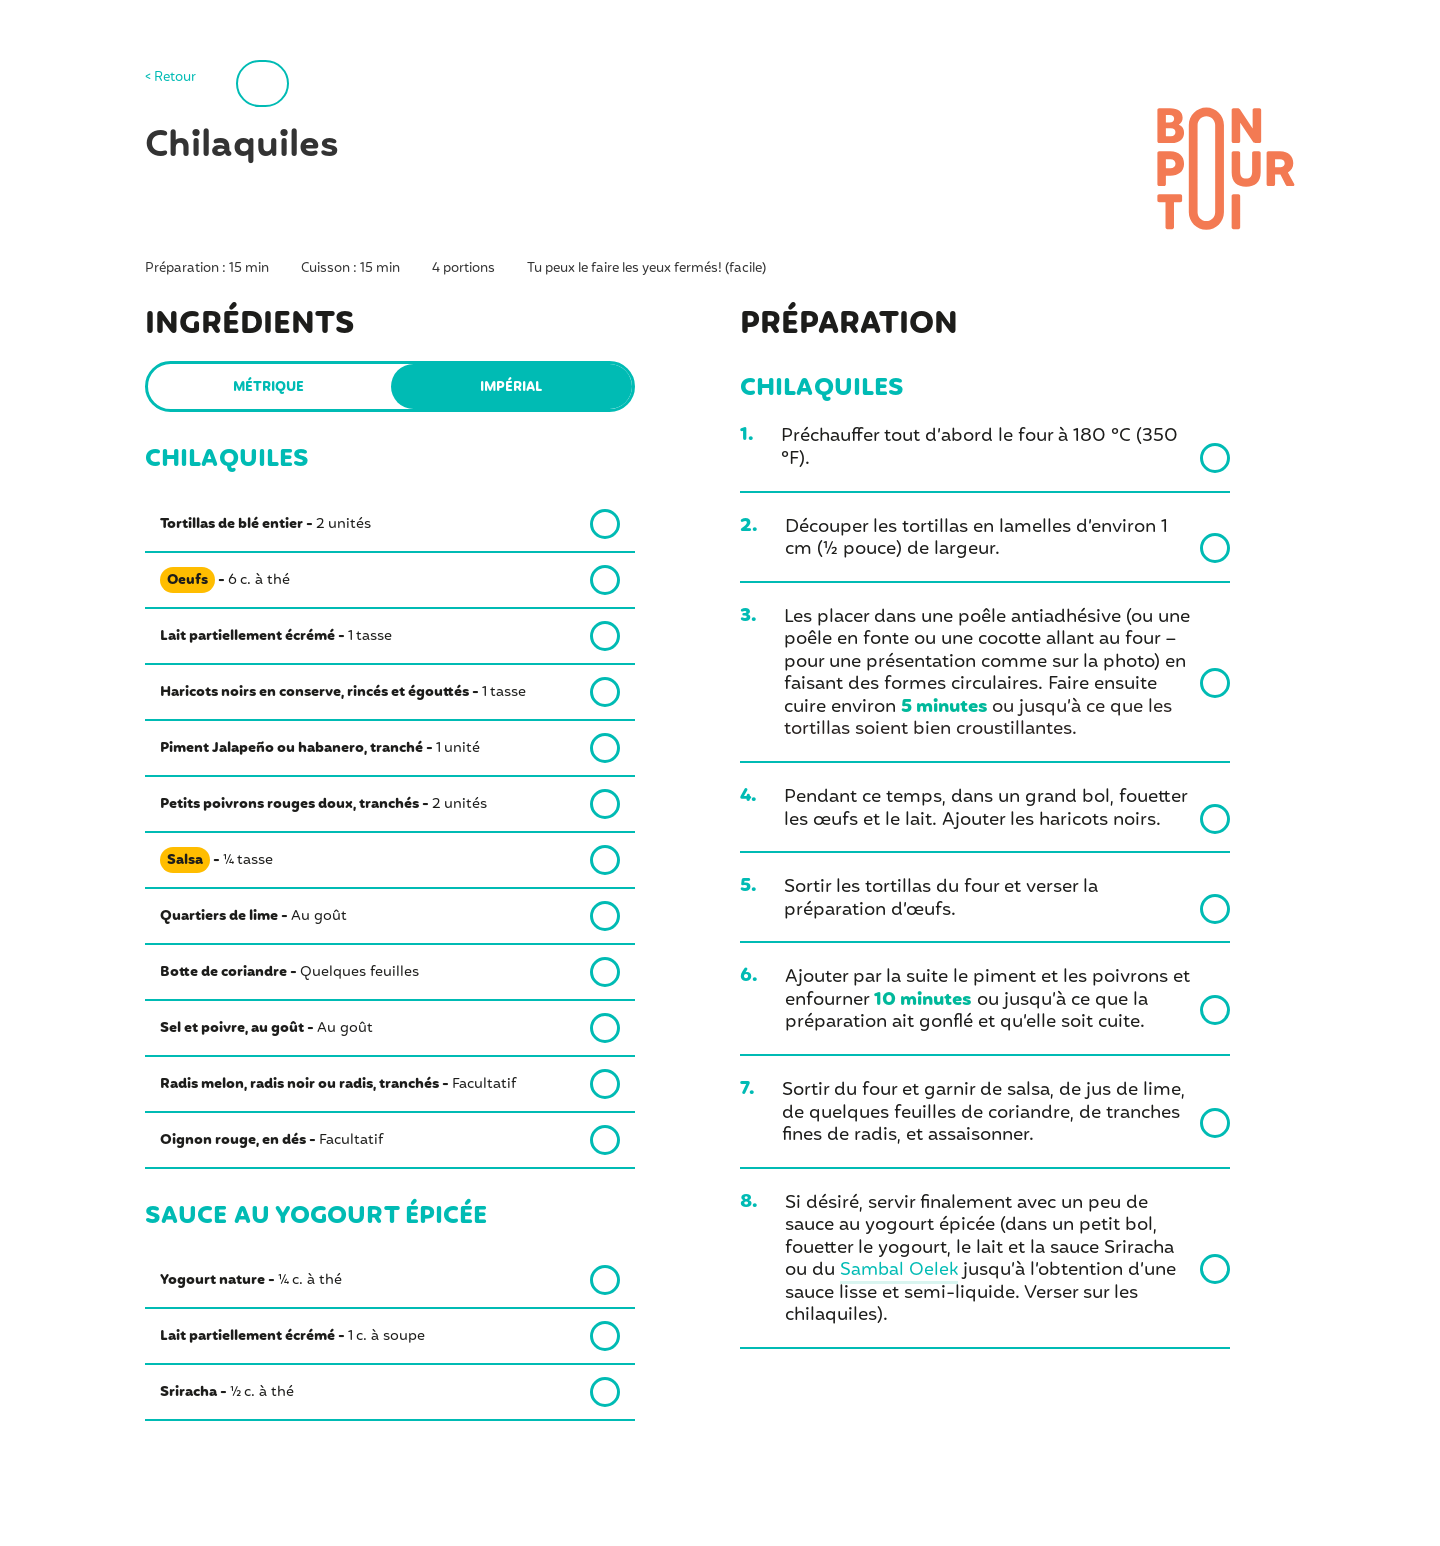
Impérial (511, 387)
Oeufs (188, 580)
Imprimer (309, 82)
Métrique (269, 387)
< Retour (170, 78)
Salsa (185, 860)
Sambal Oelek (900, 1270)
